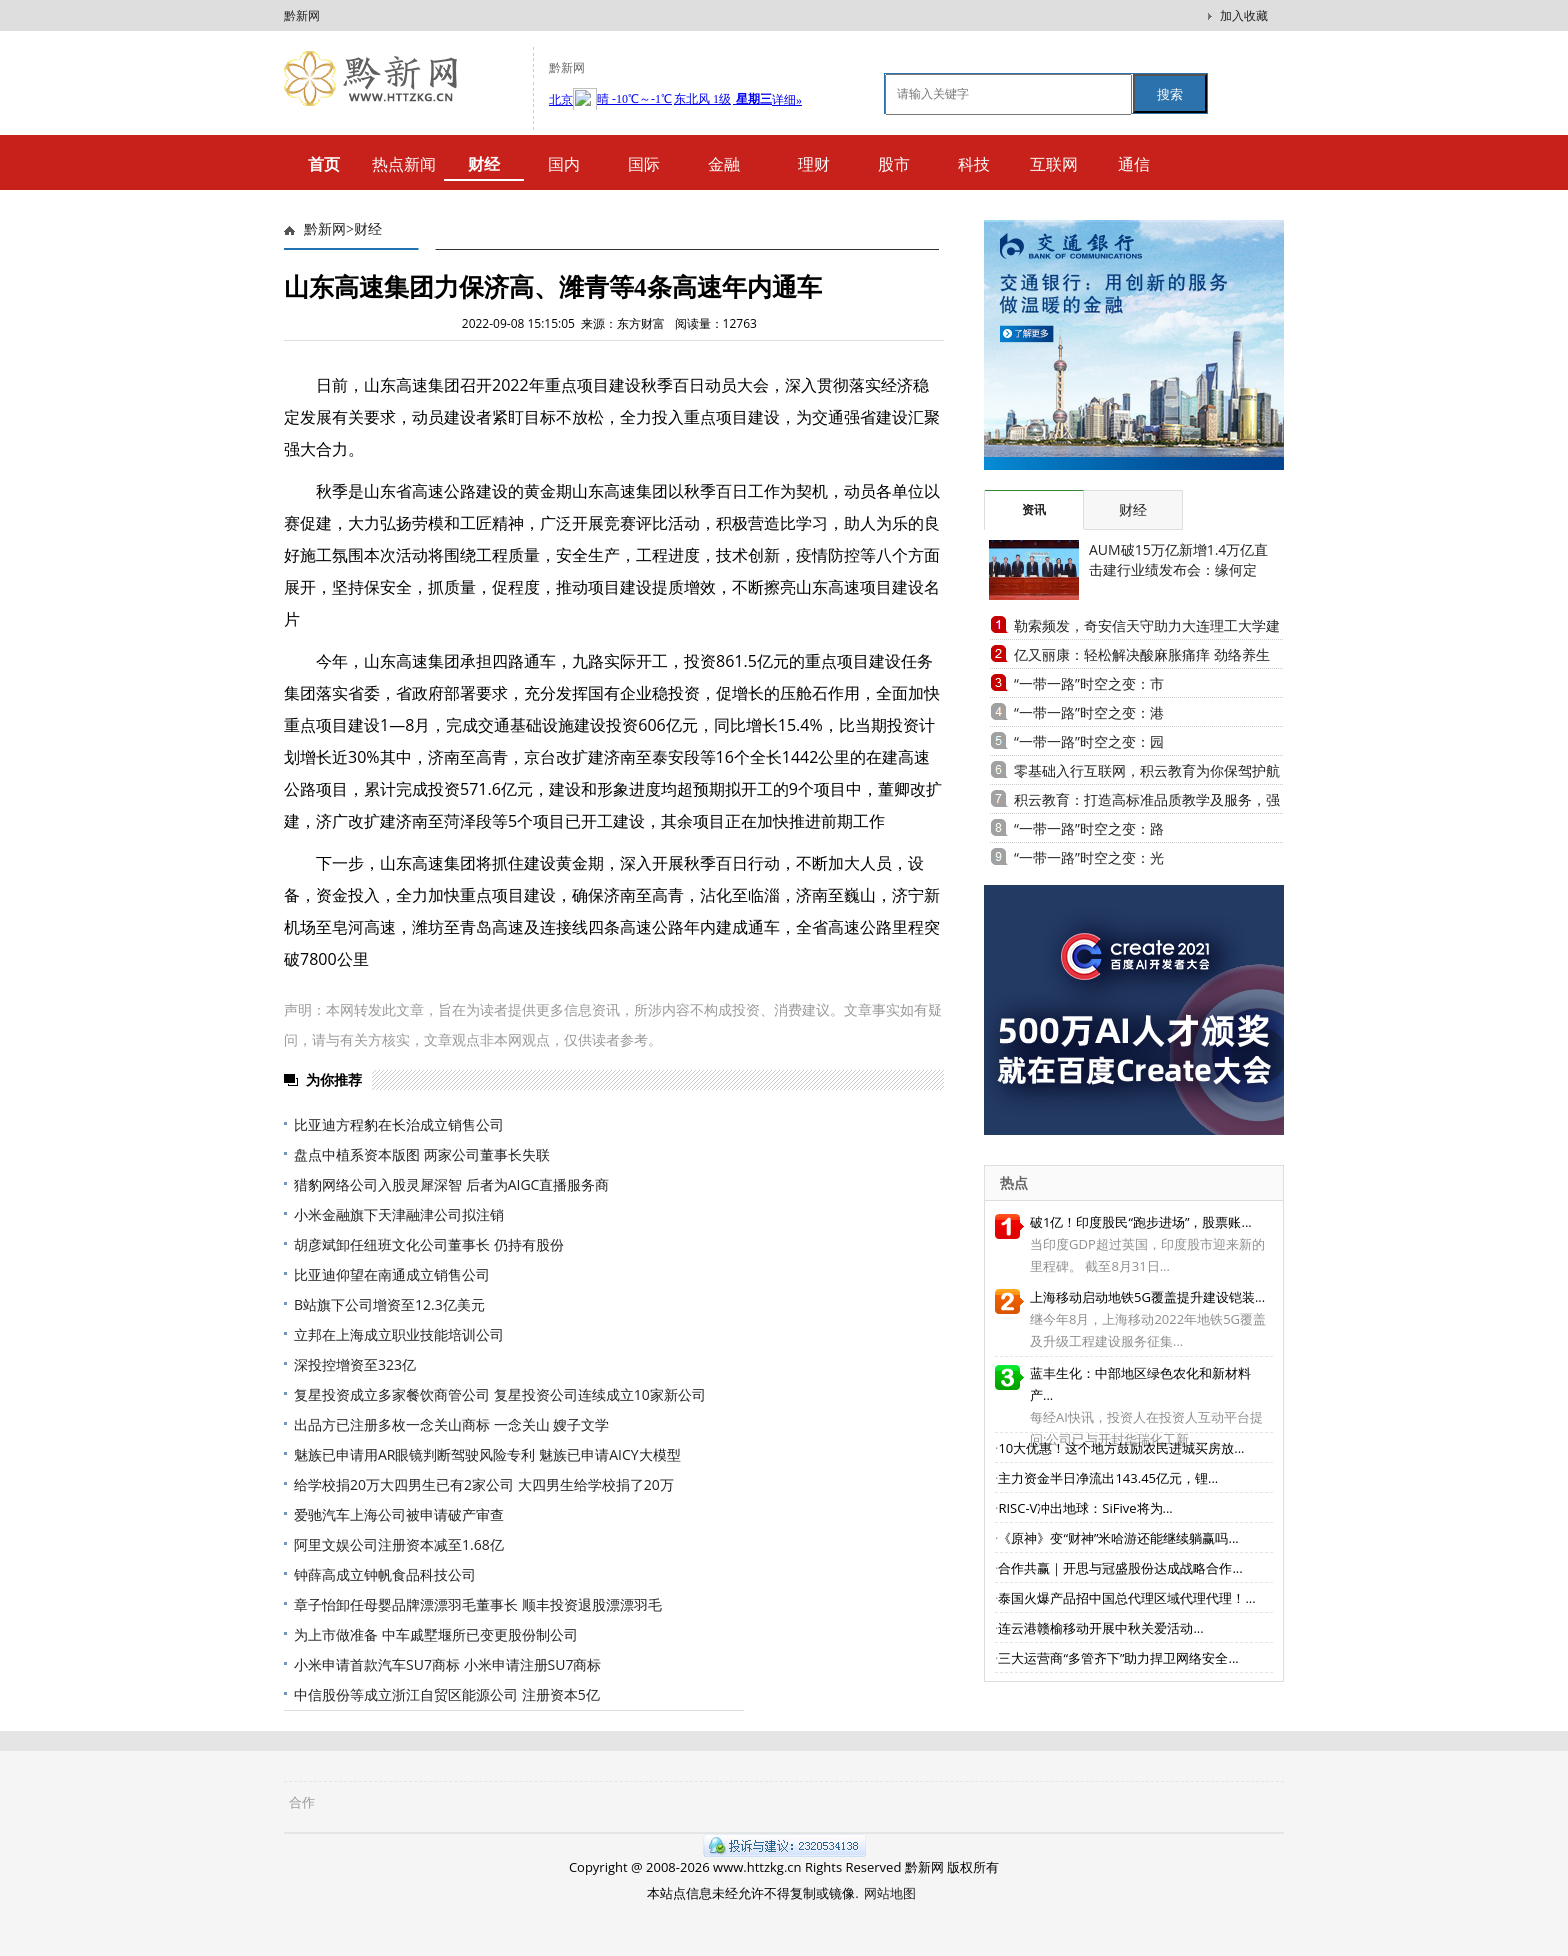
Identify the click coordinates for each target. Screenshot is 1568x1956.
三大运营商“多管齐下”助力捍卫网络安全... (1118, 1658)
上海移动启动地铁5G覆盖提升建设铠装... (1147, 1297)
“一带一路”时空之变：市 (1089, 683)
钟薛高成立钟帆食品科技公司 (385, 1574)
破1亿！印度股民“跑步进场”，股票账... (1141, 1222)
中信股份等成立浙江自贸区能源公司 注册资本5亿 (447, 1694)
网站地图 (890, 1893)
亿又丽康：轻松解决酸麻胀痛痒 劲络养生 (1142, 654)
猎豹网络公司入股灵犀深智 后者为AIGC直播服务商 (451, 1184)
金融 (724, 164)
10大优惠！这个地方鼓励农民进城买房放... (1121, 1448)
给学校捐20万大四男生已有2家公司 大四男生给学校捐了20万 (484, 1484)
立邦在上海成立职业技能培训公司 (399, 1334)
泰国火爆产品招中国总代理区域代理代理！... (1126, 1598)
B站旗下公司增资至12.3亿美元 (389, 1304)
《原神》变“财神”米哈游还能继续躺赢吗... (1118, 1538)
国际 (644, 164)
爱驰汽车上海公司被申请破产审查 (399, 1514)
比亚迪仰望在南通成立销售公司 (392, 1274)
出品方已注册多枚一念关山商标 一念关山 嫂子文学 (451, 1424)
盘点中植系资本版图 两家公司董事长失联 (422, 1154)
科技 (974, 164)
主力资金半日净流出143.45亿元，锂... (1108, 1478)
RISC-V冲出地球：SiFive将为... (1085, 1508)
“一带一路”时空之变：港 (1089, 712)
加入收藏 (1244, 15)
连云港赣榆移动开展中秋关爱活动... (1100, 1628)
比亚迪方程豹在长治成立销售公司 (399, 1124)
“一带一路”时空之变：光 (1089, 857)
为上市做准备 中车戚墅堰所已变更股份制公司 (436, 1634)
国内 (564, 164)
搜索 (1170, 94)
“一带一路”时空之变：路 (1089, 828)
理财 (814, 164)
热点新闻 (404, 164)
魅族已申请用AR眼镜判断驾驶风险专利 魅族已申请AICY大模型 (487, 1454)
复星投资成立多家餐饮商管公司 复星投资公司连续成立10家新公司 (500, 1394)
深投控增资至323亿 (355, 1364)
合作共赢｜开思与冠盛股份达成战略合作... (1120, 1568)
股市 (894, 164)
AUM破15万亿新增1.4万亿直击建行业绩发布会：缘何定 (1178, 559)
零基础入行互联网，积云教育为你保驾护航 (1147, 770)
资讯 (1034, 509)
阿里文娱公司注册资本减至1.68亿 (399, 1544)
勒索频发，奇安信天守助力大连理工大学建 (1147, 625)
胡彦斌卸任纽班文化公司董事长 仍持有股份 (429, 1244)
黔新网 (302, 15)
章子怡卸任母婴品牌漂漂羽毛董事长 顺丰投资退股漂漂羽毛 (478, 1604)
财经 (368, 229)
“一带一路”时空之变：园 (1089, 741)
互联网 (1054, 164)
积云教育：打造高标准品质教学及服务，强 (1147, 799)
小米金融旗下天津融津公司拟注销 (399, 1214)
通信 (1134, 164)
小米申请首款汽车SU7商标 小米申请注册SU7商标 (447, 1664)
